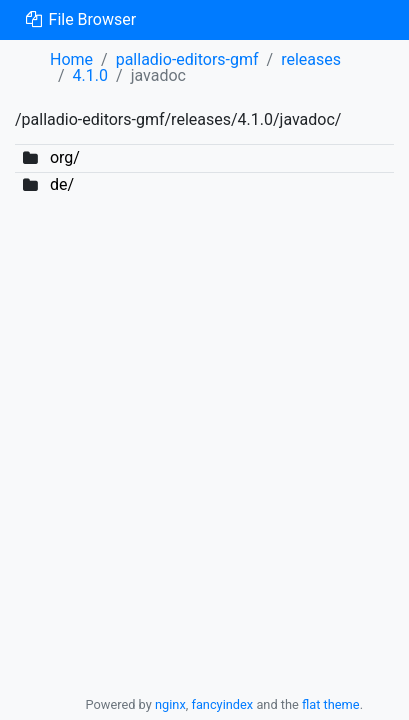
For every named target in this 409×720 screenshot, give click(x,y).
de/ (62, 184)
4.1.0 (90, 75)
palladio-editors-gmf (187, 59)
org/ (65, 157)
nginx (170, 704)
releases (311, 59)
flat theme (331, 704)
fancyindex (222, 704)
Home (71, 59)
